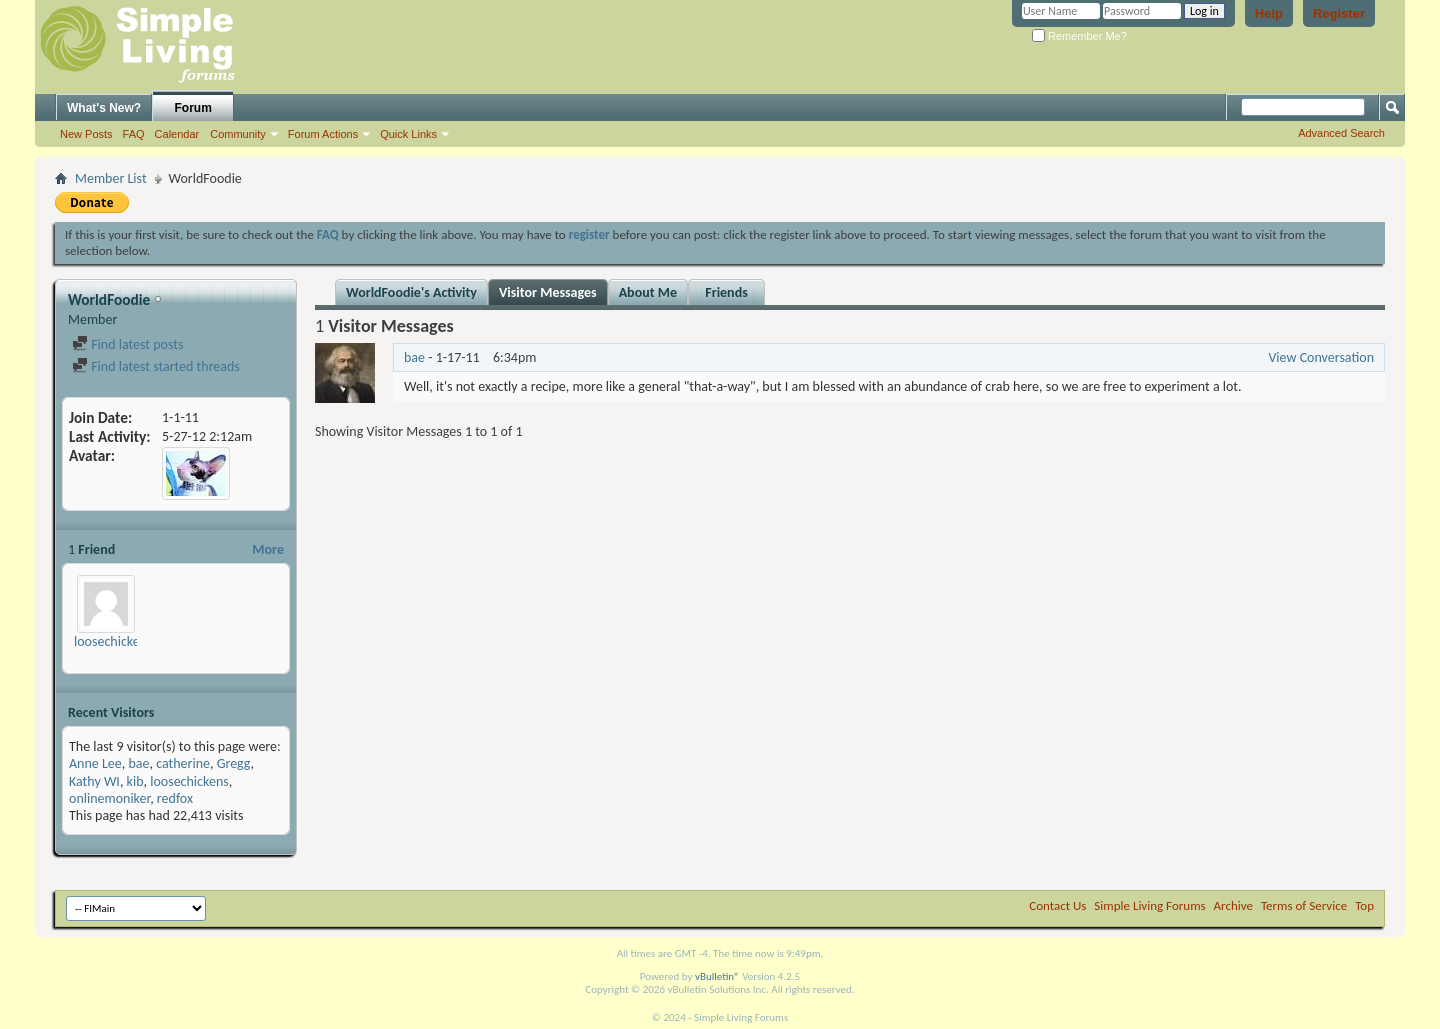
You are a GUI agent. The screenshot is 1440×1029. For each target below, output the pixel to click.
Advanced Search (1341, 133)
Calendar (177, 134)
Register (1339, 13)
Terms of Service (1304, 905)
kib (135, 781)
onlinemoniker (109, 798)
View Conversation (1321, 357)
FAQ (134, 134)
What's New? (104, 108)
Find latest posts (127, 344)
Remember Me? (1079, 36)
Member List (111, 178)
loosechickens (113, 641)
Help (1269, 13)
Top (1364, 905)
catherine (183, 763)
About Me (648, 292)
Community (238, 134)
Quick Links (408, 134)
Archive (1233, 905)
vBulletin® (717, 976)
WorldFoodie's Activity (411, 292)
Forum (193, 108)
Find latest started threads (156, 366)
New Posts (86, 134)
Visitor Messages (548, 292)
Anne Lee (95, 763)
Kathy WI (94, 781)
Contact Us (1057, 905)
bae (138, 763)
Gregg (234, 763)
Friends (726, 292)
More (268, 549)
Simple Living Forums (1149, 905)
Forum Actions (323, 134)
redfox (175, 798)
